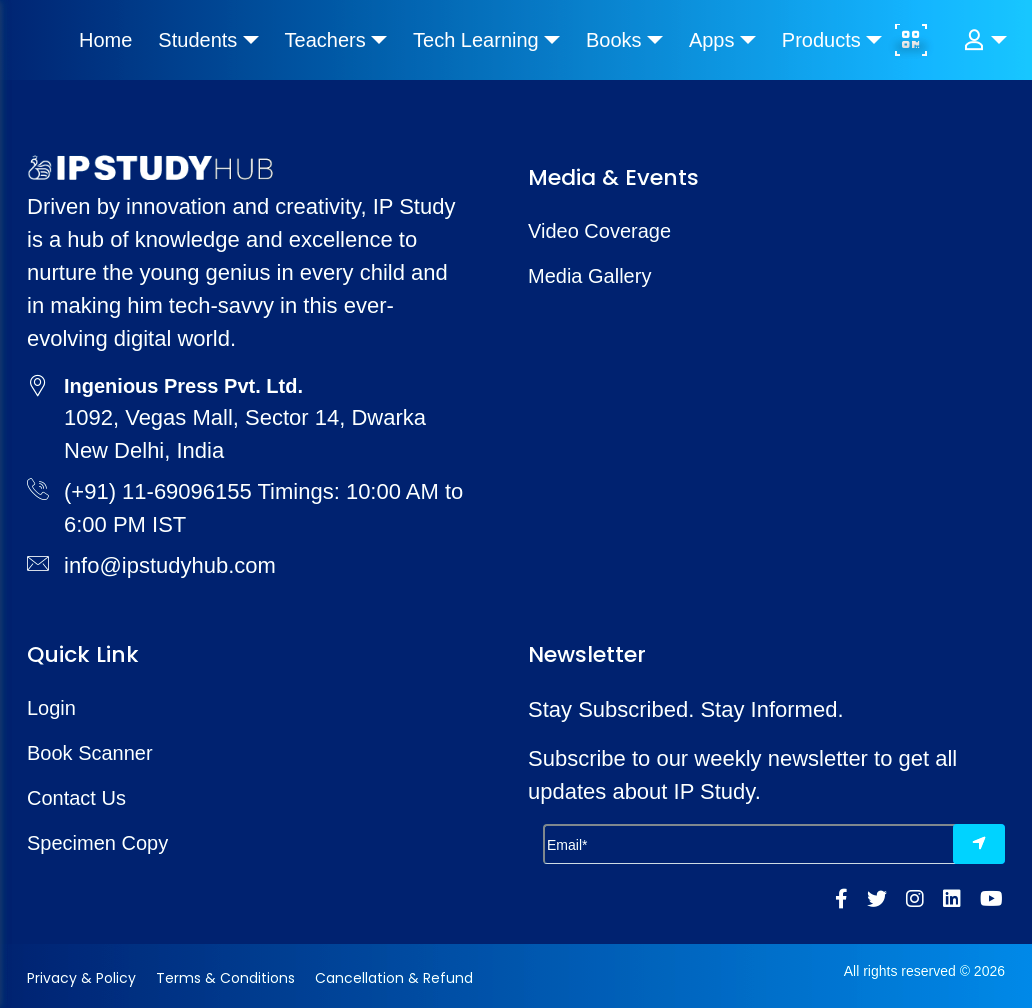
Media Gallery (589, 276)
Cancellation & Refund (394, 978)
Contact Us (76, 798)
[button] (984, 40)
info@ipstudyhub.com (170, 565)
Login (51, 708)
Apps (712, 40)
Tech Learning (476, 40)
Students (197, 40)
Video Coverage (599, 231)
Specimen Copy (97, 843)
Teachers (325, 40)
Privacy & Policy (81, 978)
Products (821, 40)
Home (105, 40)
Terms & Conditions (225, 978)
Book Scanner (90, 753)
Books (614, 40)
